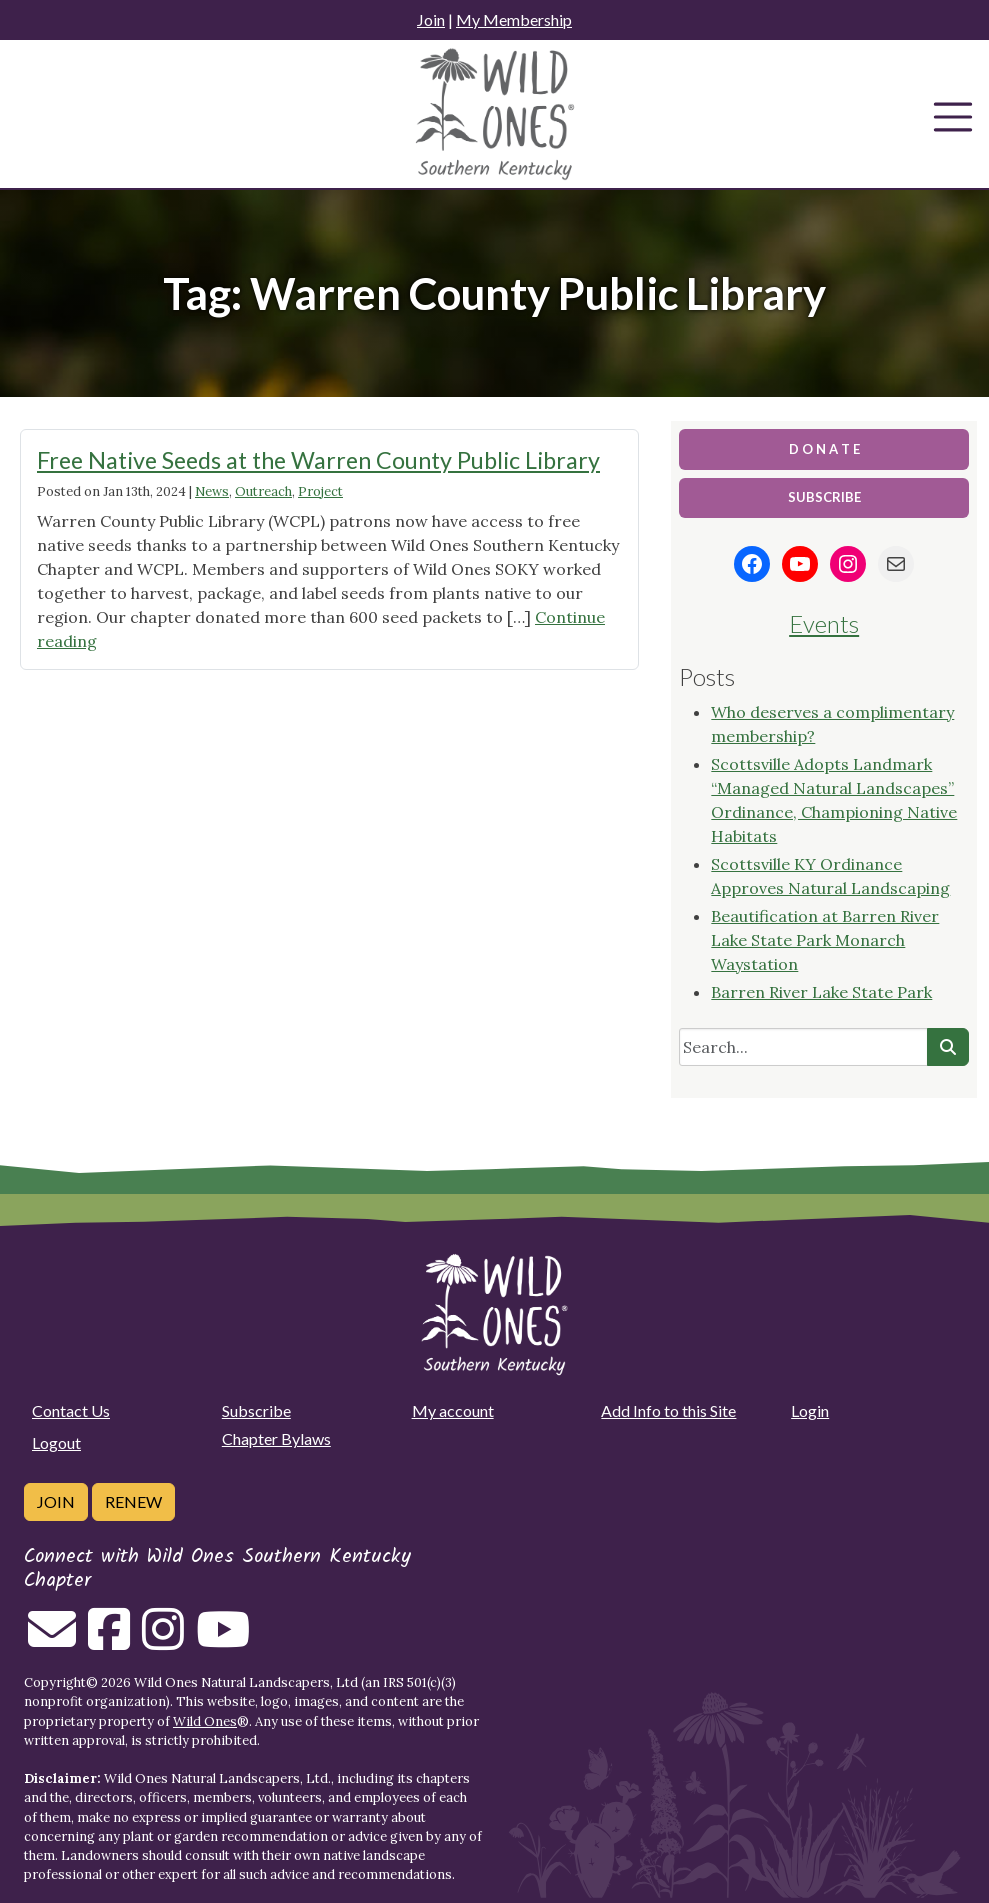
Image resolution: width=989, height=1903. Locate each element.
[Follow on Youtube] (223, 1641)
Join (431, 19)
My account (453, 1410)
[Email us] (52, 1641)
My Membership (514, 19)
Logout (56, 1442)
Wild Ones (205, 1721)
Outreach (263, 491)
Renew (133, 1501)
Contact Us (71, 1410)
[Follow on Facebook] (109, 1641)
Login (810, 1410)
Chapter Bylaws (276, 1438)
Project (320, 491)
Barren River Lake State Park (821, 992)
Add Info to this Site (668, 1410)
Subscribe (256, 1410)
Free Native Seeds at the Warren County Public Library (318, 460)
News (212, 491)
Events (824, 623)
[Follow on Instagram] (163, 1641)
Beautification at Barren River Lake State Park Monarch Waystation (825, 940)
